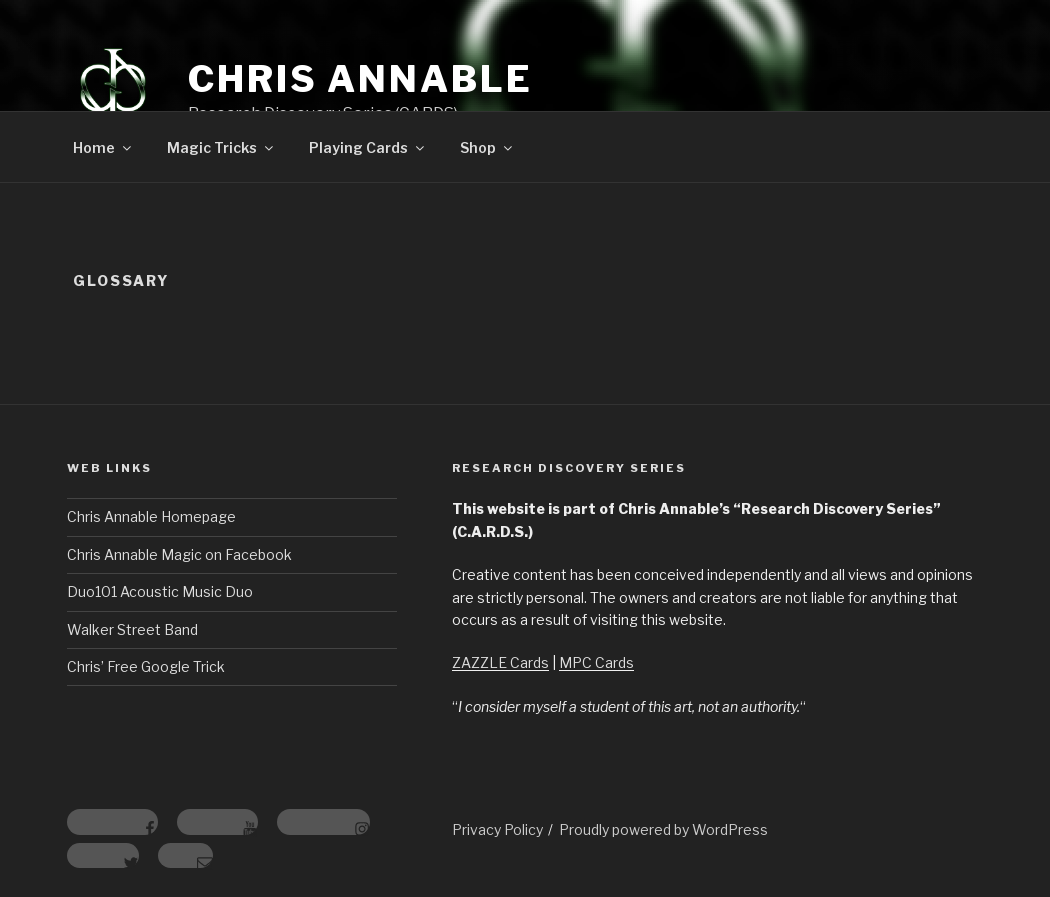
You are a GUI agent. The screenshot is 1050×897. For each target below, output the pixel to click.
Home (103, 147)
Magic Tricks (221, 147)
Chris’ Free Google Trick (146, 666)
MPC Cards (596, 662)
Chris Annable (360, 79)
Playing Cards (368, 147)
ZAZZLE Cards (500, 662)
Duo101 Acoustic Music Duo (160, 591)
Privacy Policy (497, 829)
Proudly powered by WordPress (663, 829)
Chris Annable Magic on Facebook (179, 554)
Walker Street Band (132, 629)
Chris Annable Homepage (151, 516)
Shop (487, 147)
